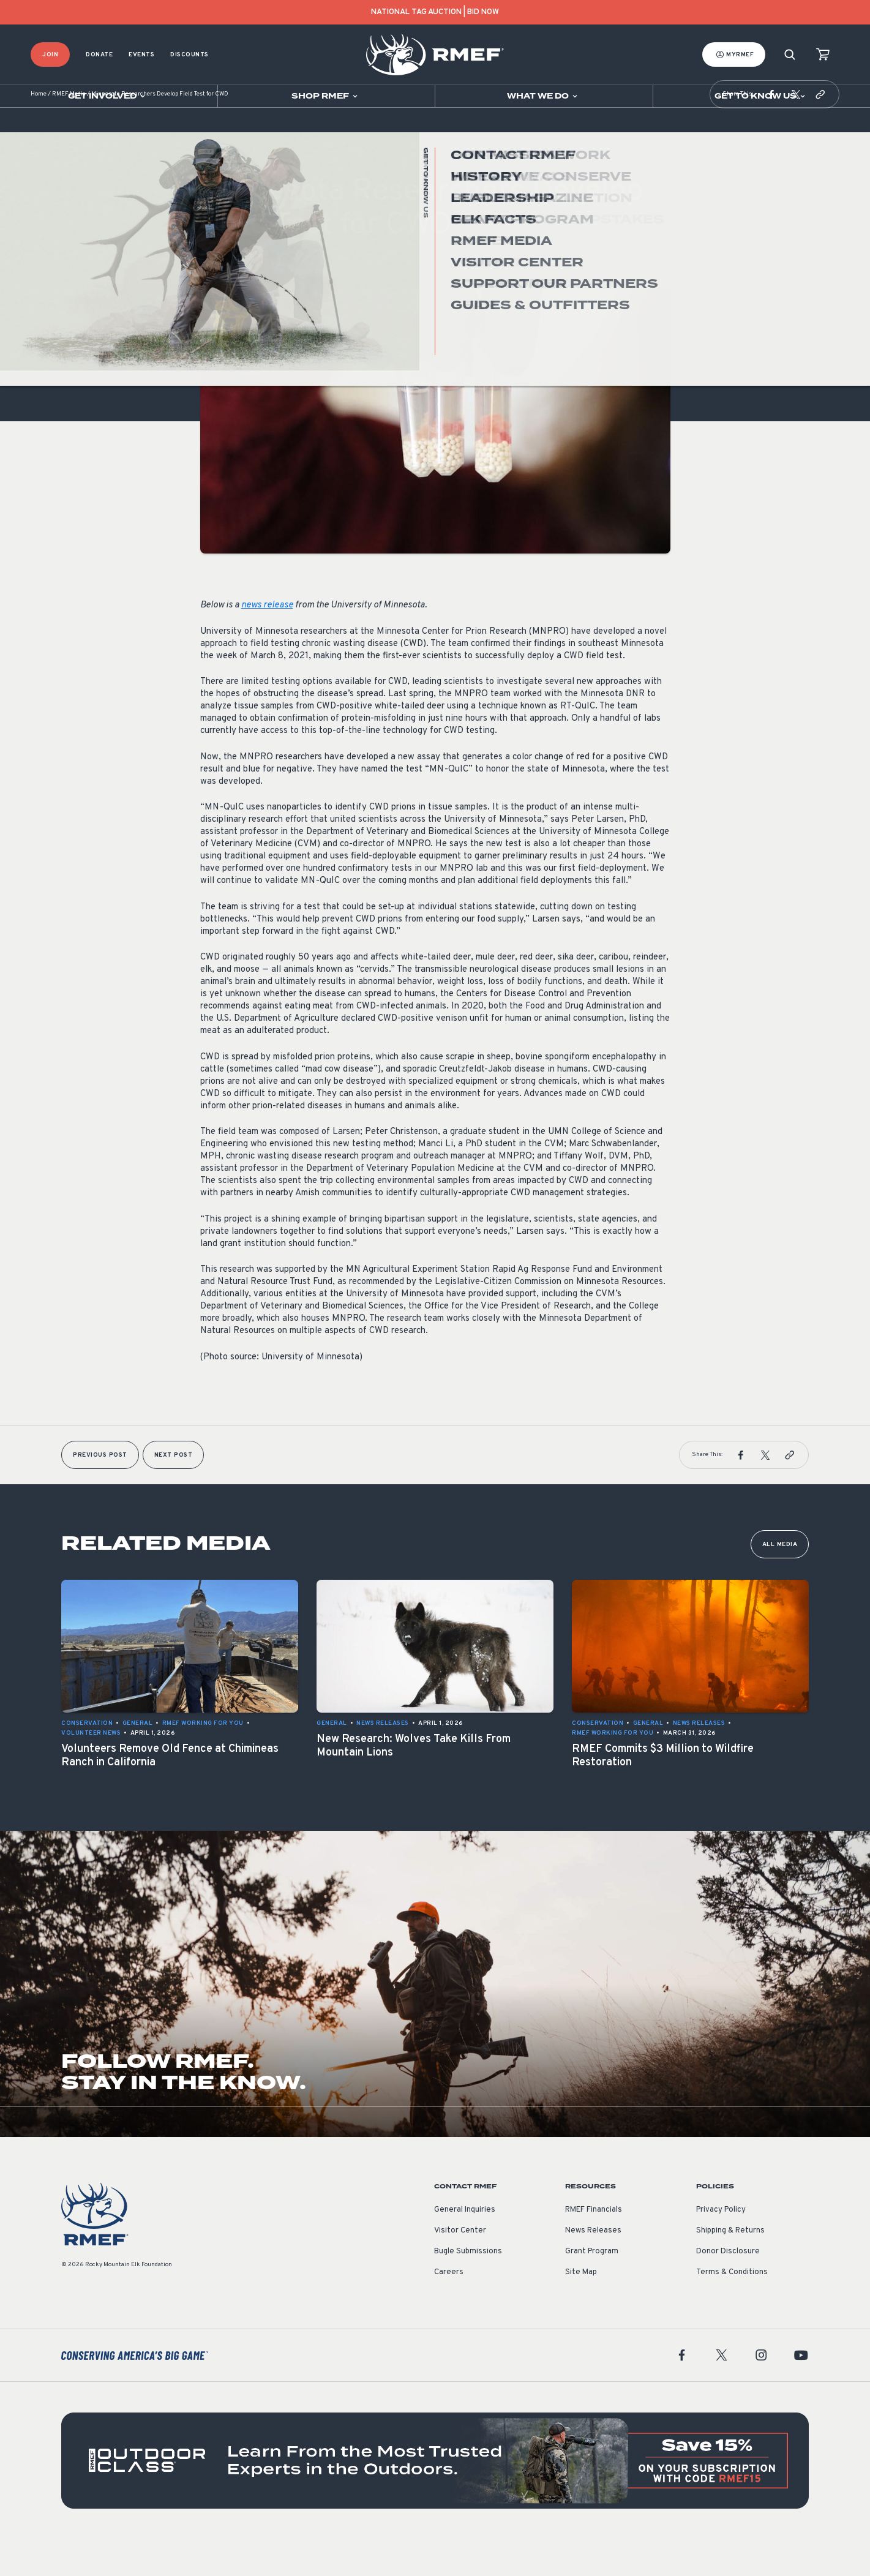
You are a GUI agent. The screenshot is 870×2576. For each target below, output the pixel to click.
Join (50, 55)
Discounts (189, 55)
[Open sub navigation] (108, 96)
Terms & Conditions (732, 2309)
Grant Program (591, 2288)
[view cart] (822, 54)
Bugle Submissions (468, 2288)
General (215, 290)
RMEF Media (69, 131)
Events (141, 55)
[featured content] (435, 2497)
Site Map (581, 2309)
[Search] (789, 54)
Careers (448, 2309)
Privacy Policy (721, 2246)
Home (39, 131)
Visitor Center (460, 2267)
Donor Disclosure (728, 2288)
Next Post (173, 1492)
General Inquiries (464, 2246)
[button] (771, 131)
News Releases (593, 2267)
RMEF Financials (593, 2246)
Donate (99, 55)
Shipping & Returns (730, 2267)
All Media (780, 1581)
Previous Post (100, 1492)
